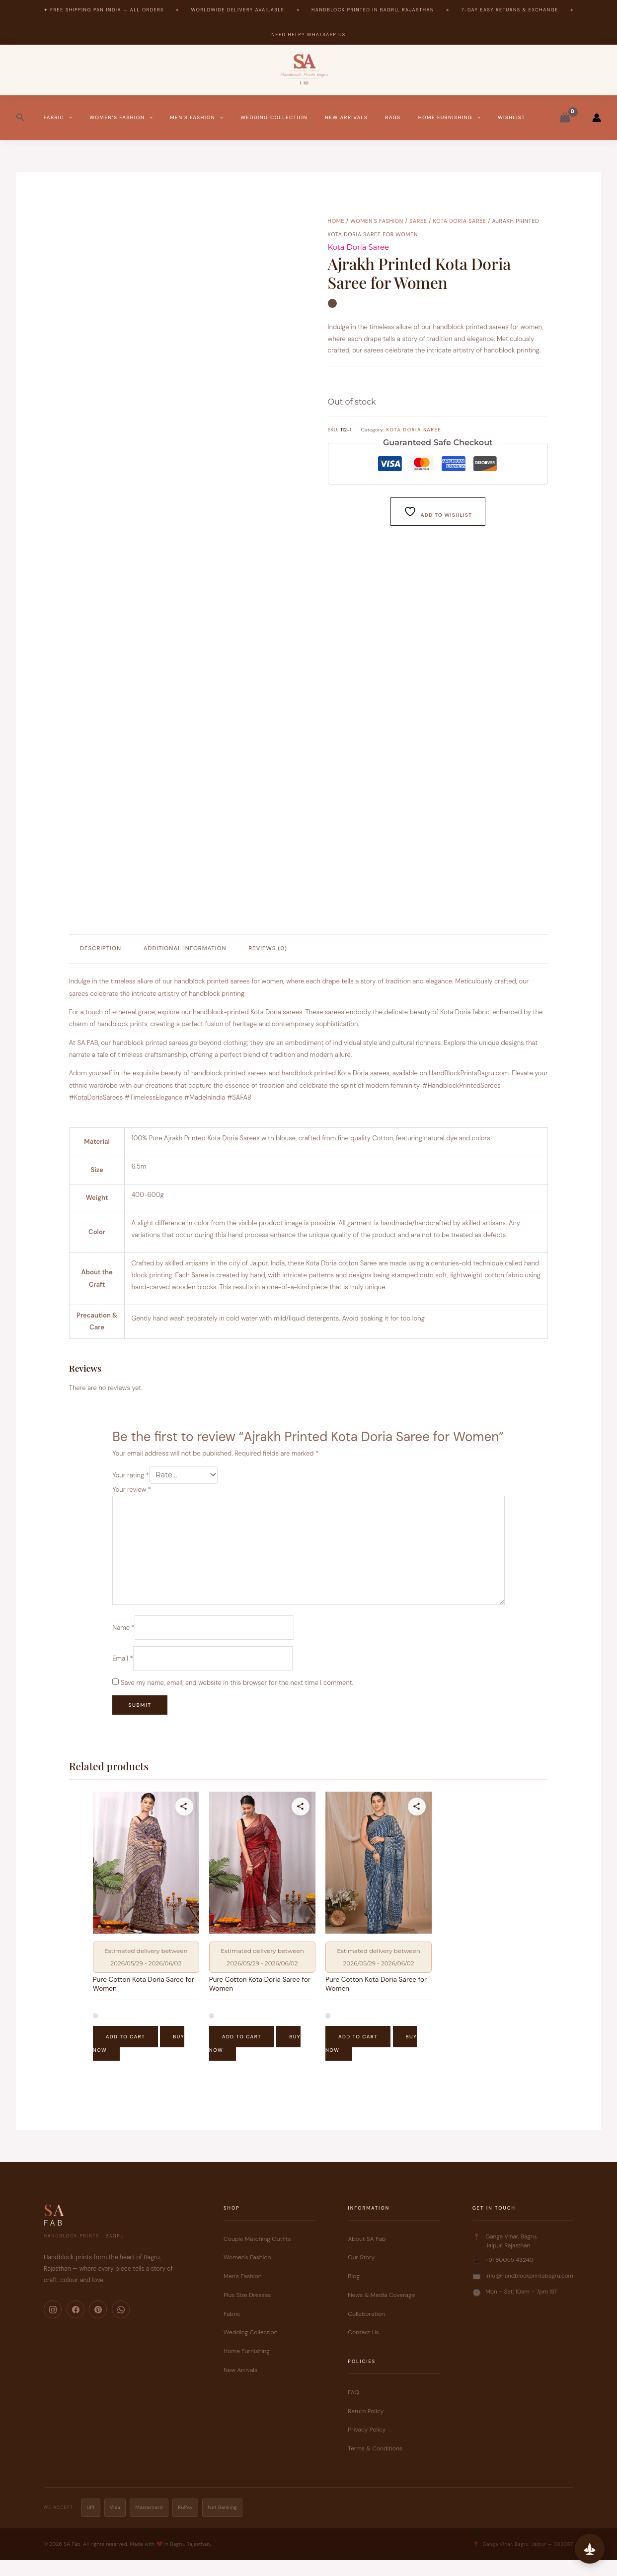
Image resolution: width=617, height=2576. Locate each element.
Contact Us (363, 2348)
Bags (392, 117)
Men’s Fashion (196, 118)
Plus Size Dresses (247, 2310)
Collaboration (366, 2329)
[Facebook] (75, 2325)
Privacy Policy (367, 2445)
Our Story (361, 2273)
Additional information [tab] (185, 948)
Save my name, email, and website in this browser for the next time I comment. (237, 1696)
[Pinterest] (98, 2325)
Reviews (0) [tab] (267, 948)
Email (122, 1671)
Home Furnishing (449, 118)
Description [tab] (100, 948)
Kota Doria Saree (459, 220)
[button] (20, 117)
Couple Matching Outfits (257, 2254)
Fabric (58, 118)
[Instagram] (53, 2325)
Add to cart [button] (125, 2052)
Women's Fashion (376, 220)
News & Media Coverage (381, 2310)
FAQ (353, 2408)
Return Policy (366, 2427)
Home (336, 220)
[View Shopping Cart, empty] (564, 117)
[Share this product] (184, 1819)
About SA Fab (367, 2254)
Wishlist (511, 117)
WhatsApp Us (326, 35)
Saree (418, 220)
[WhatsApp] (121, 2325)
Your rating (130, 1476)
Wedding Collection (274, 117)
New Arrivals (346, 117)
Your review (131, 1490)
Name (123, 1638)
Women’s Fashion (121, 118)
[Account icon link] (596, 117)
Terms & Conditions (375, 2464)
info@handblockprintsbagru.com (529, 2291)
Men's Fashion (243, 2292)
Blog (354, 2292)
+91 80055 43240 (509, 2275)
